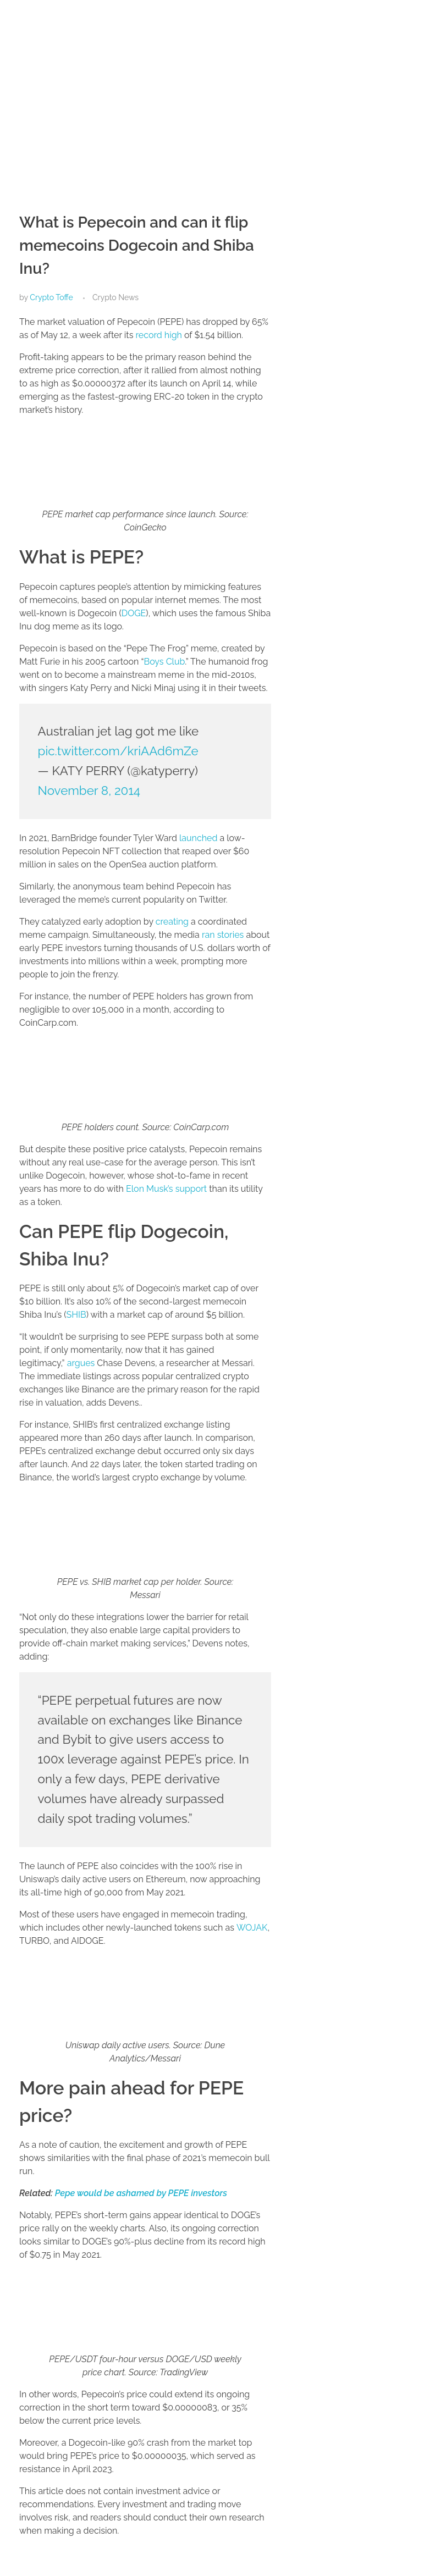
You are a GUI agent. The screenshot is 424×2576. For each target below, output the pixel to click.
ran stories (223, 935)
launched (198, 838)
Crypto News (115, 297)
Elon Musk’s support (166, 1189)
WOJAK (251, 1927)
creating (172, 921)
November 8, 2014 (89, 790)
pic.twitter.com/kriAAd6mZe (118, 751)
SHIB (76, 1314)
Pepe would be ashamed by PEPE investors (141, 2193)
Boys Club (164, 661)
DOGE (134, 613)
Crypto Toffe (51, 297)
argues (81, 1363)
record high (158, 335)
